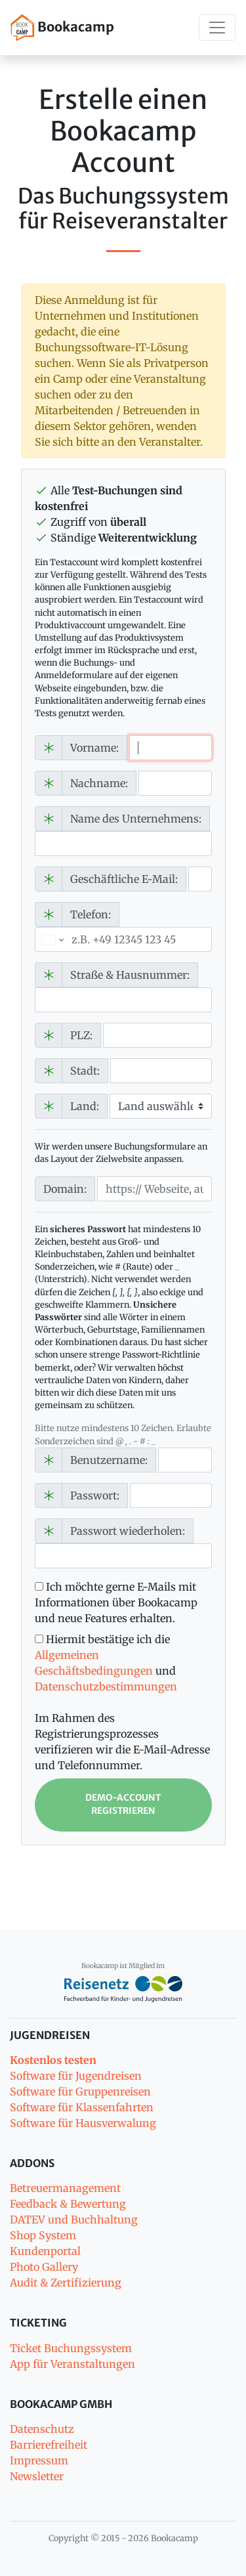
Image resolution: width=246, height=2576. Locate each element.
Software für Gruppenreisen (80, 2091)
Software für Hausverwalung (83, 2123)
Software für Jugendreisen (76, 2075)
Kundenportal (45, 2251)
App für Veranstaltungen (72, 2364)
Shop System (43, 2235)
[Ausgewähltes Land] (51, 939)
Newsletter (37, 2476)
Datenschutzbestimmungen (106, 1686)
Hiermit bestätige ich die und (106, 1663)
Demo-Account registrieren (123, 1804)
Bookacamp (62, 27)
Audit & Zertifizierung (65, 2282)
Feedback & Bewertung (68, 2203)
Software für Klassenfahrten (82, 2107)
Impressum (39, 2460)
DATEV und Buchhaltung (74, 2219)
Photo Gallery (44, 2266)
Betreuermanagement (65, 2188)
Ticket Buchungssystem (71, 2348)
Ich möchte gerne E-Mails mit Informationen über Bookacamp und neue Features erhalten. (116, 1602)
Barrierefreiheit (48, 2444)
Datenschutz (42, 2429)
